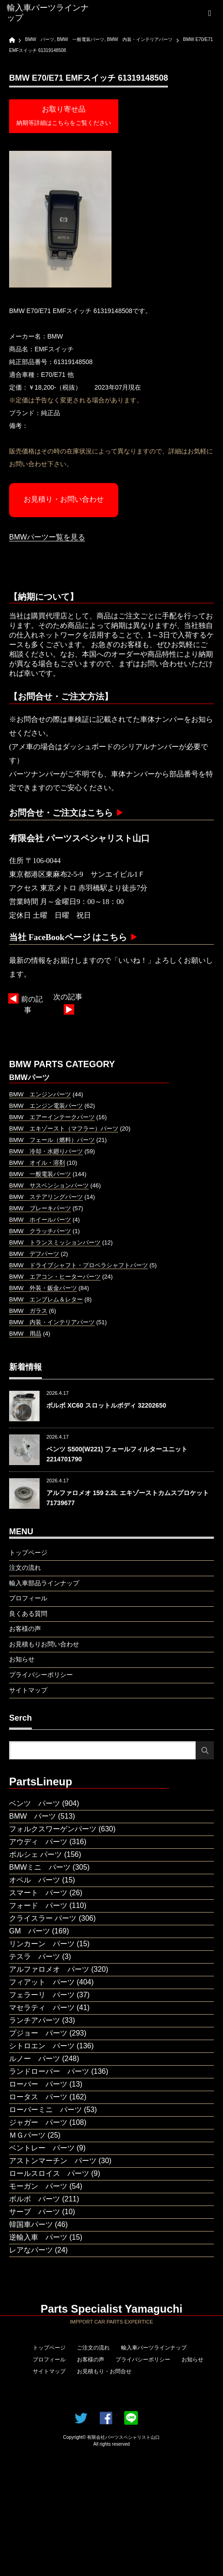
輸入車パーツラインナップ (154, 2347)
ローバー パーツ (38, 2084)
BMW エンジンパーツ (40, 1094)
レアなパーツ (31, 2250)
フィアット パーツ (42, 1982)
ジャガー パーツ (38, 2122)
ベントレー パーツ (42, 2148)
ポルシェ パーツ (35, 1854)
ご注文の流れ (93, 2347)
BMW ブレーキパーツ (40, 1208)
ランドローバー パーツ (49, 2071)
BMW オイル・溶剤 (37, 1162)
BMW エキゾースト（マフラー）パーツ (63, 1128)
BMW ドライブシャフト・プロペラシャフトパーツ (78, 1265)
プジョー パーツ (38, 2033)
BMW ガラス (28, 1310)
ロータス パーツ (38, 2097)
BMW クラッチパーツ (40, 1231)
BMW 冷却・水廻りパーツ (46, 1151)
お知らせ (192, 2359)
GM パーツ (29, 1931)
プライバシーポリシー (143, 2359)
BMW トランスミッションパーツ (55, 1242)
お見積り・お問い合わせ (64, 499)
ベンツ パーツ (34, 1803)
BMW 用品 (25, 1333)
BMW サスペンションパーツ (49, 1185)
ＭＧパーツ (27, 2135)
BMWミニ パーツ (40, 1867)
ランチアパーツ (34, 2020)
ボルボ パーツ (34, 2199)
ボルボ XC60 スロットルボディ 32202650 (106, 1405)
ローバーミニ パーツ (45, 2109)
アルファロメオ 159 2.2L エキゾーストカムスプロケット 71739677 (127, 1498)
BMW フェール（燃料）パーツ (52, 1139)
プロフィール (49, 2359)
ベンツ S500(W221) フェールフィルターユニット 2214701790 (117, 1454)
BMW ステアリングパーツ (46, 1196)
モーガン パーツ (38, 2186)
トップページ (49, 2347)
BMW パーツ (32, 1816)
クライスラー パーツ (42, 1918)
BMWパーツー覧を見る (47, 537)
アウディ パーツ (38, 1842)
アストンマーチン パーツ (52, 2161)
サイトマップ (49, 2371)
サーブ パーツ (34, 2212)
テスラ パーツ (34, 1956)
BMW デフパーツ (34, 1253)
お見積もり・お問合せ (104, 2371)
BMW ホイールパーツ (40, 1219)
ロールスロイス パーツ (49, 2173)
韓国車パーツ (31, 2224)
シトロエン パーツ (42, 2046)
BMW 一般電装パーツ (40, 1174)
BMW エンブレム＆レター (46, 1299)
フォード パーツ (38, 1905)
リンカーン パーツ (42, 1944)
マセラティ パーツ (42, 2007)
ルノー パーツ (34, 2058)
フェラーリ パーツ (42, 1995)
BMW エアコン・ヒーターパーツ (55, 1276)
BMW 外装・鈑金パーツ (43, 1288)
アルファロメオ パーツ (49, 1969)
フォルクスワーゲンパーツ (52, 1829)
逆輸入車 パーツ (38, 2237)
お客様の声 (90, 2359)
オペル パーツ (34, 1880)
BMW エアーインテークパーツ (52, 1117)
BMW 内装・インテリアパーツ (52, 1322)
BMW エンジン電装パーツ (46, 1105)
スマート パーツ (38, 1893)
